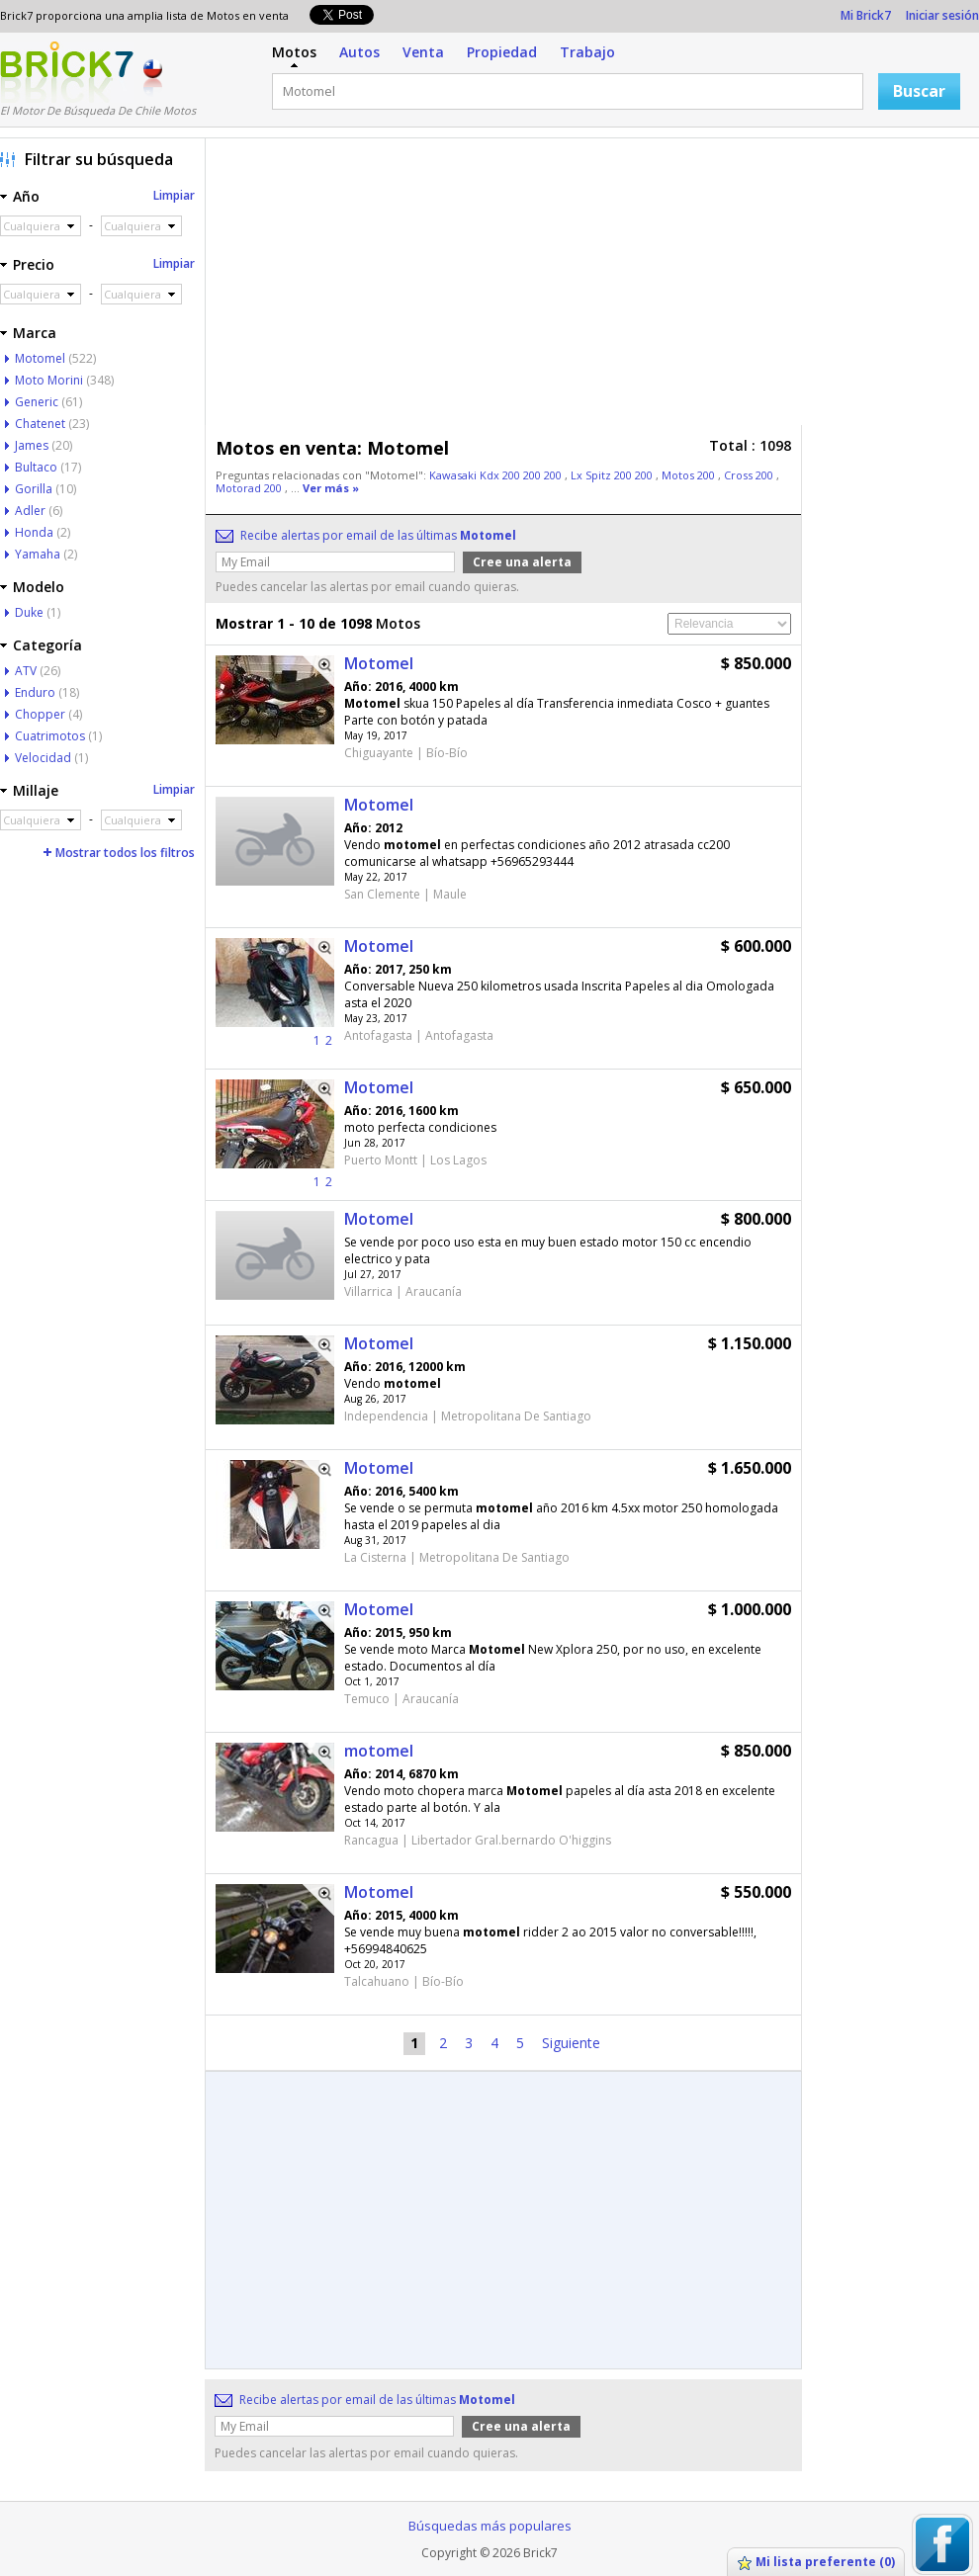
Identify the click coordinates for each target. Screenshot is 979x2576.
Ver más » (331, 487)
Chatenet (40, 423)
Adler (30, 510)
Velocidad (43, 757)
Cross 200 (750, 475)
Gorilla (33, 488)
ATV (26, 670)
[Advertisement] (575, 286)
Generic (36, 401)
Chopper (40, 714)
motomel (378, 1750)
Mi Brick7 (866, 15)
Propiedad (502, 52)
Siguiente (571, 2042)
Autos (359, 52)
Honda (34, 532)
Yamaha (37, 554)
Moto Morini (49, 380)
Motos (294, 52)
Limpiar (174, 195)
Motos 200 (690, 475)
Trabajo (587, 52)
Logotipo (67, 72)
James (31, 445)
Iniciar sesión (942, 15)
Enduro (35, 692)
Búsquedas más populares (490, 2525)
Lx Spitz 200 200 (613, 475)
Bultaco (36, 467)
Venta (423, 52)
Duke (29, 612)
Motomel (378, 663)
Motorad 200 (250, 487)
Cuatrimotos (50, 736)
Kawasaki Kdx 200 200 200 (497, 475)
